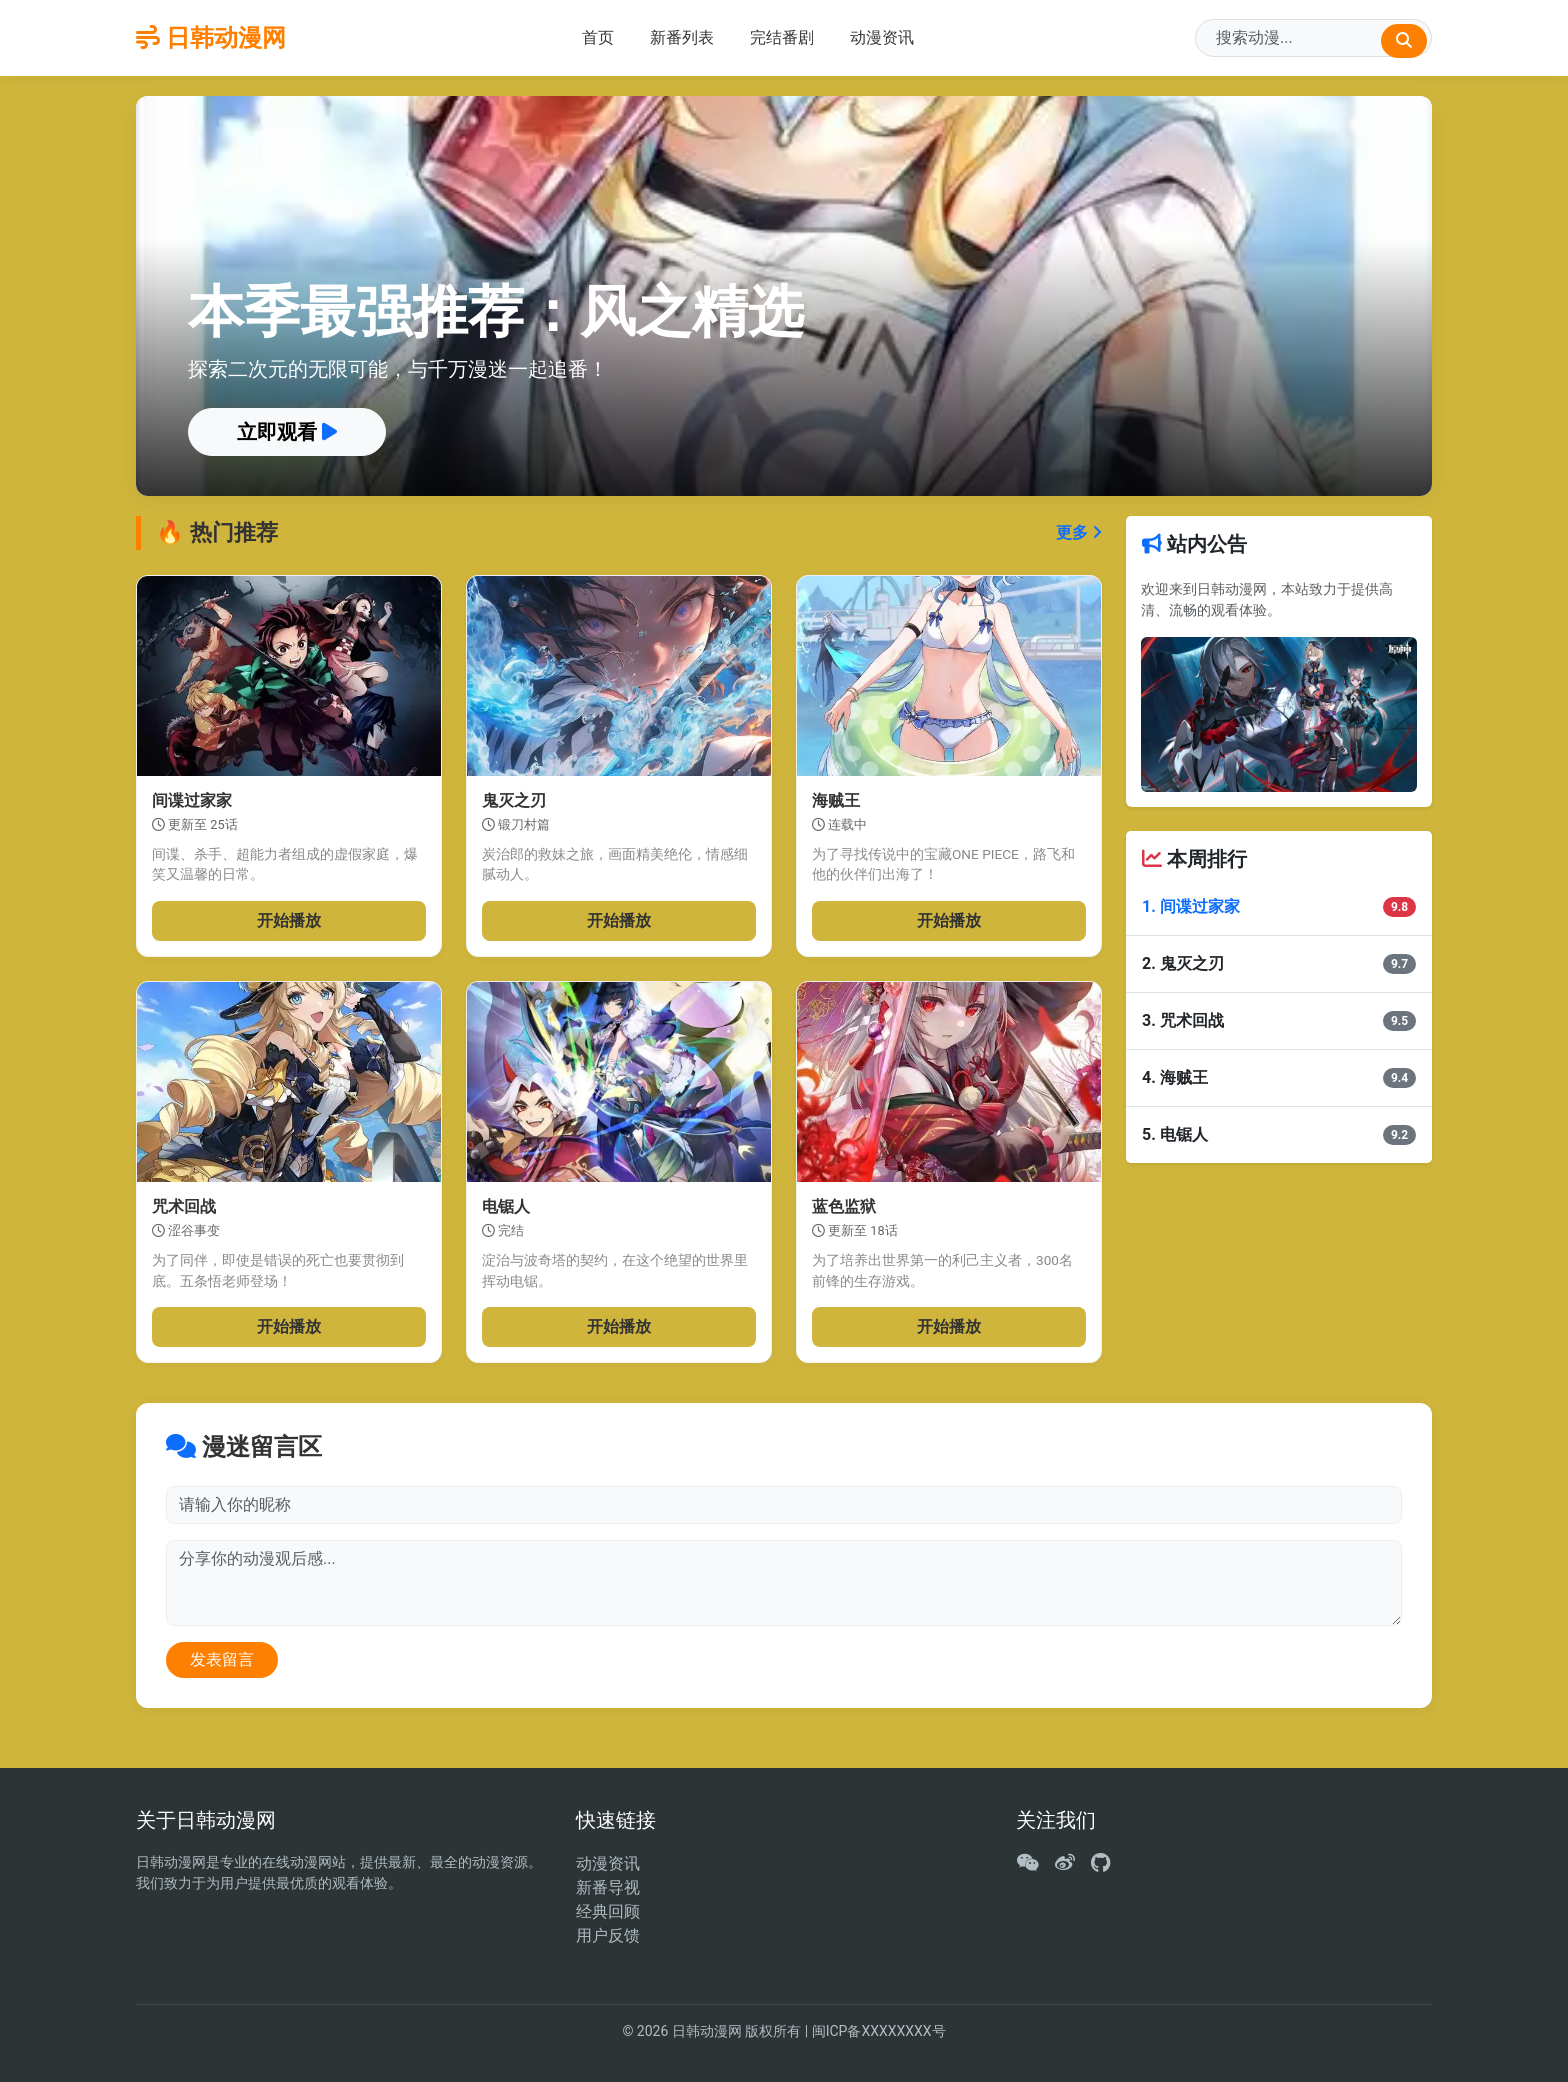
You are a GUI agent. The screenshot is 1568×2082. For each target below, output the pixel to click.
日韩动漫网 (211, 38)
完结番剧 (782, 37)
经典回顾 (608, 1911)
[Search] (1313, 38)
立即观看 (287, 432)
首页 (598, 37)
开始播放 (289, 920)
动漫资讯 (882, 37)
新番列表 (682, 37)
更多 (1079, 532)
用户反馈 (608, 1935)
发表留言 (222, 1659)
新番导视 (608, 1887)
